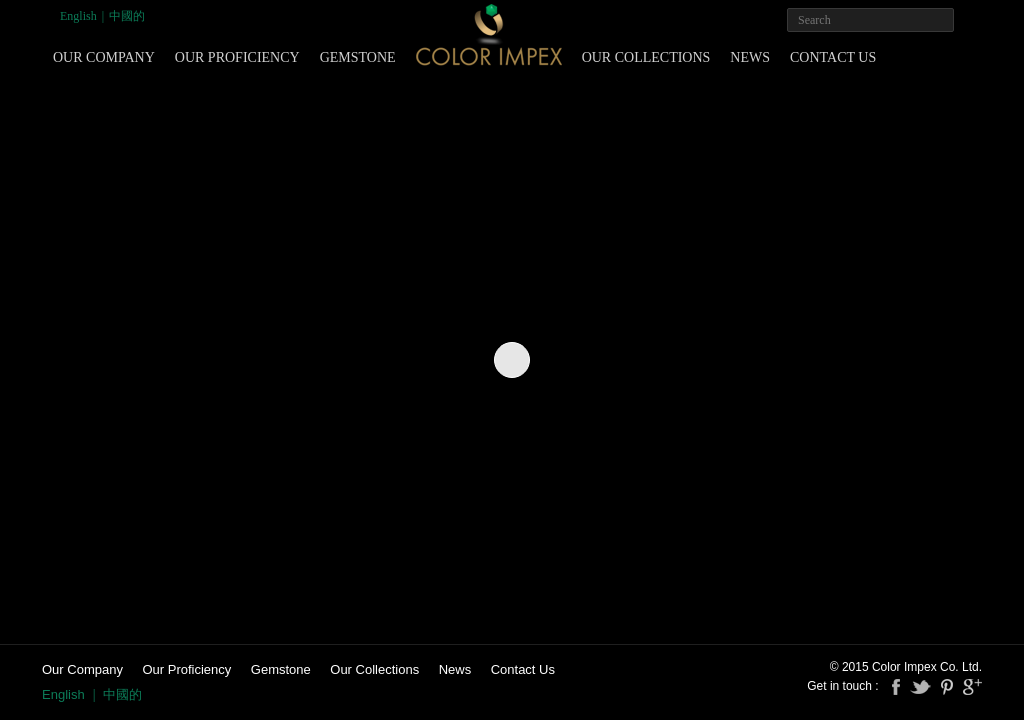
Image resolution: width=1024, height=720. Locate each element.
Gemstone (358, 57)
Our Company (104, 57)
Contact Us (833, 57)
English (78, 16)
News (750, 57)
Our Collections (646, 57)
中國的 (127, 16)
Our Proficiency (237, 57)
